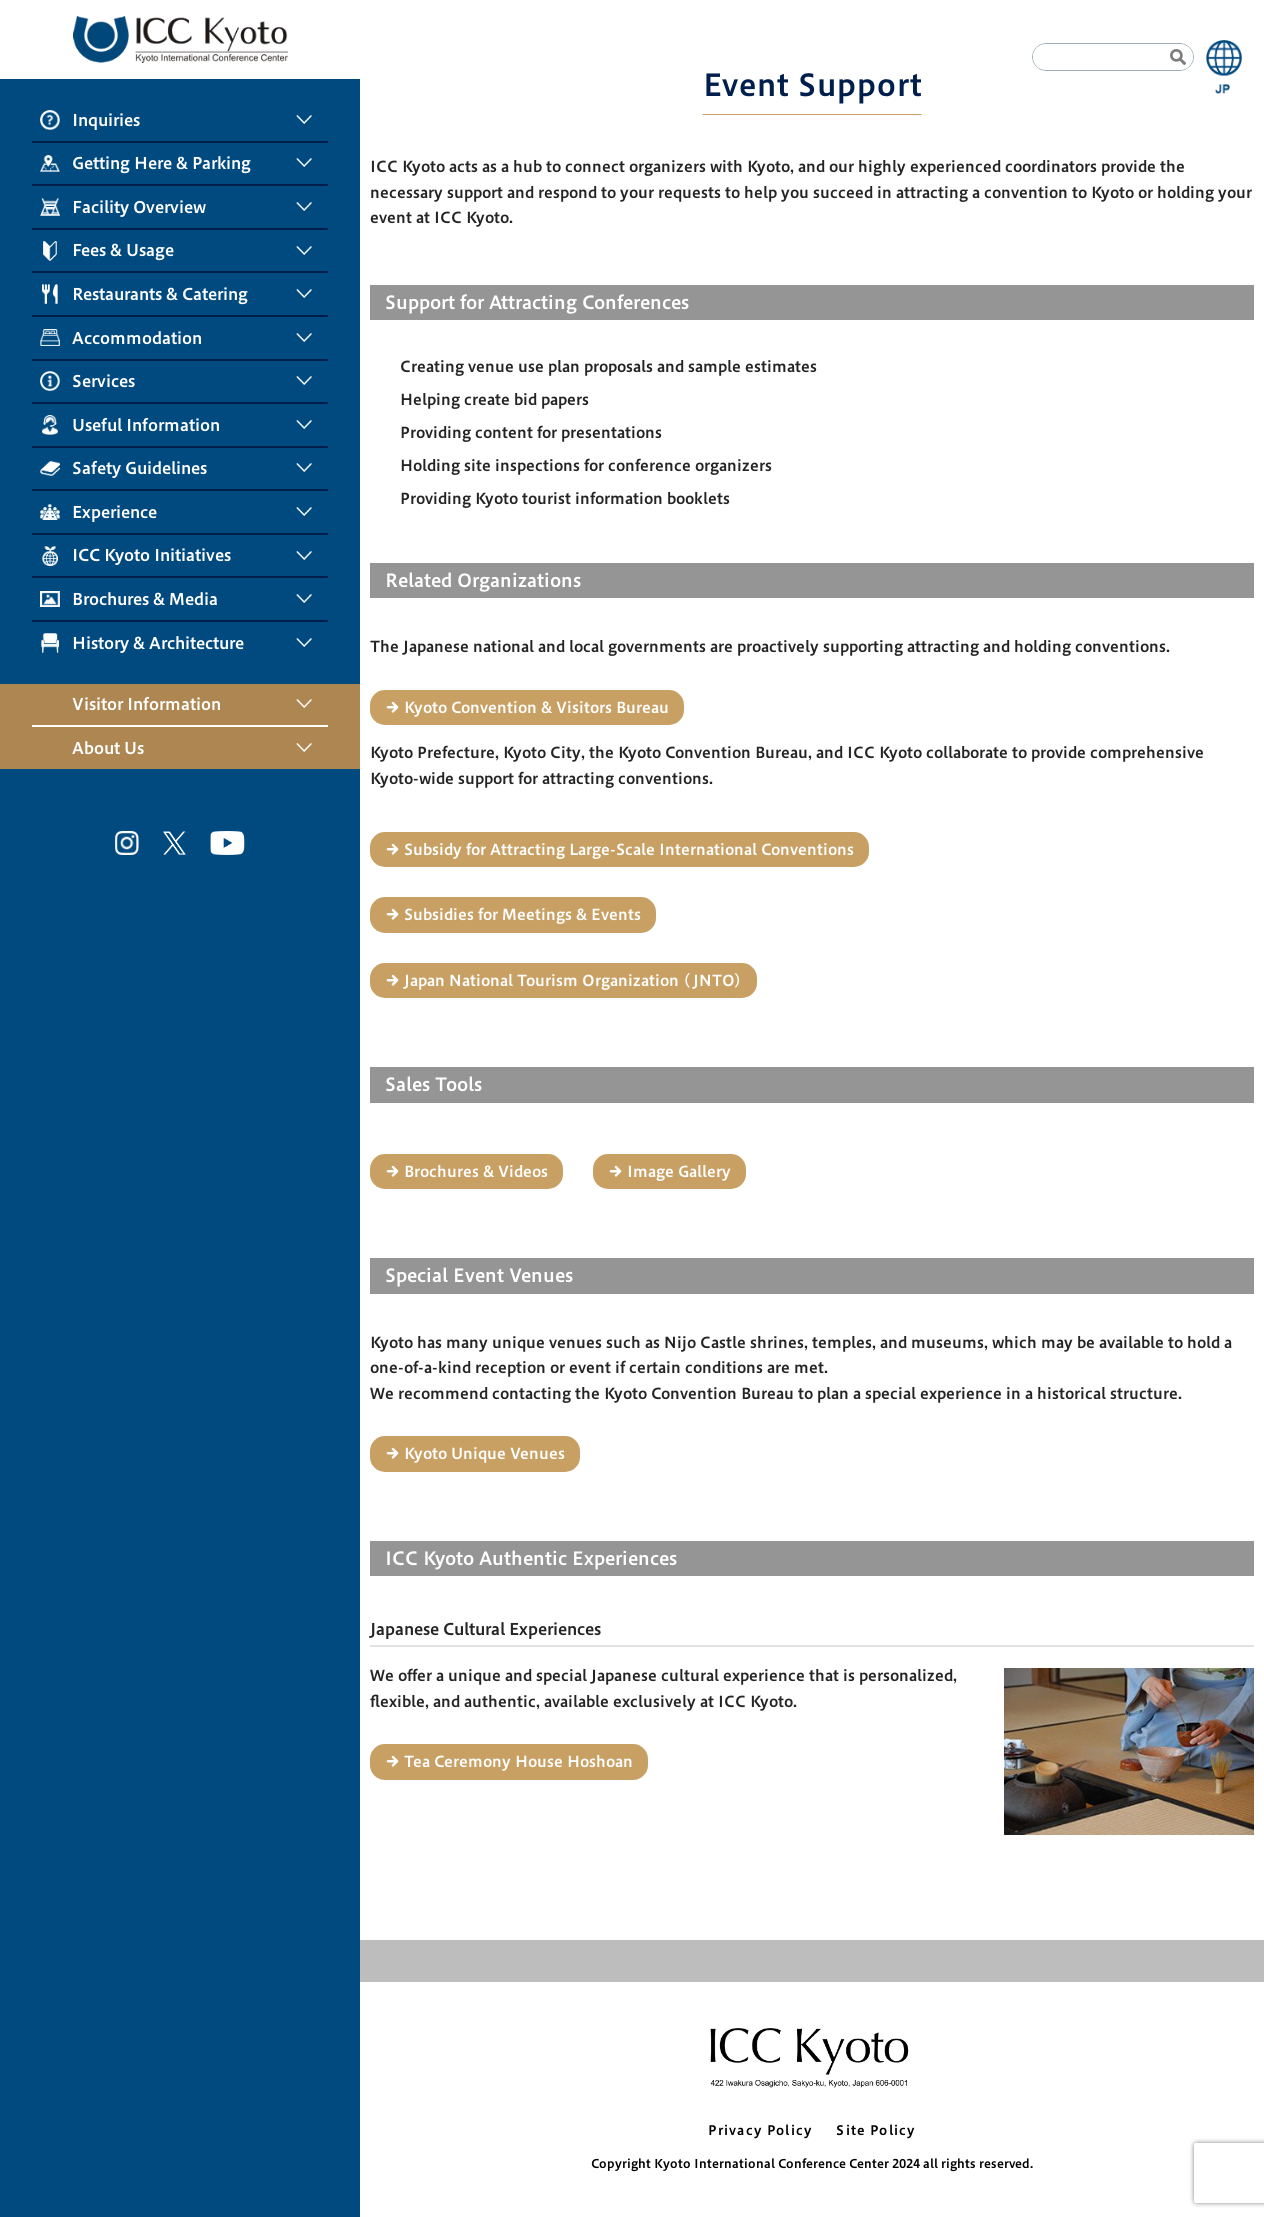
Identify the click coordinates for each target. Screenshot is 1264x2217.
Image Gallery (679, 1171)
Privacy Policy (760, 2130)
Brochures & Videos (476, 1171)
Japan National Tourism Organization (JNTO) (573, 980)
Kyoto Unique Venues (484, 1453)
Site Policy (875, 2130)
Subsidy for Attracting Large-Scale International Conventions (629, 849)
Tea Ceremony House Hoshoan (518, 1761)
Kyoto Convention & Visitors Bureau (536, 707)
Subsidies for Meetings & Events (522, 914)
